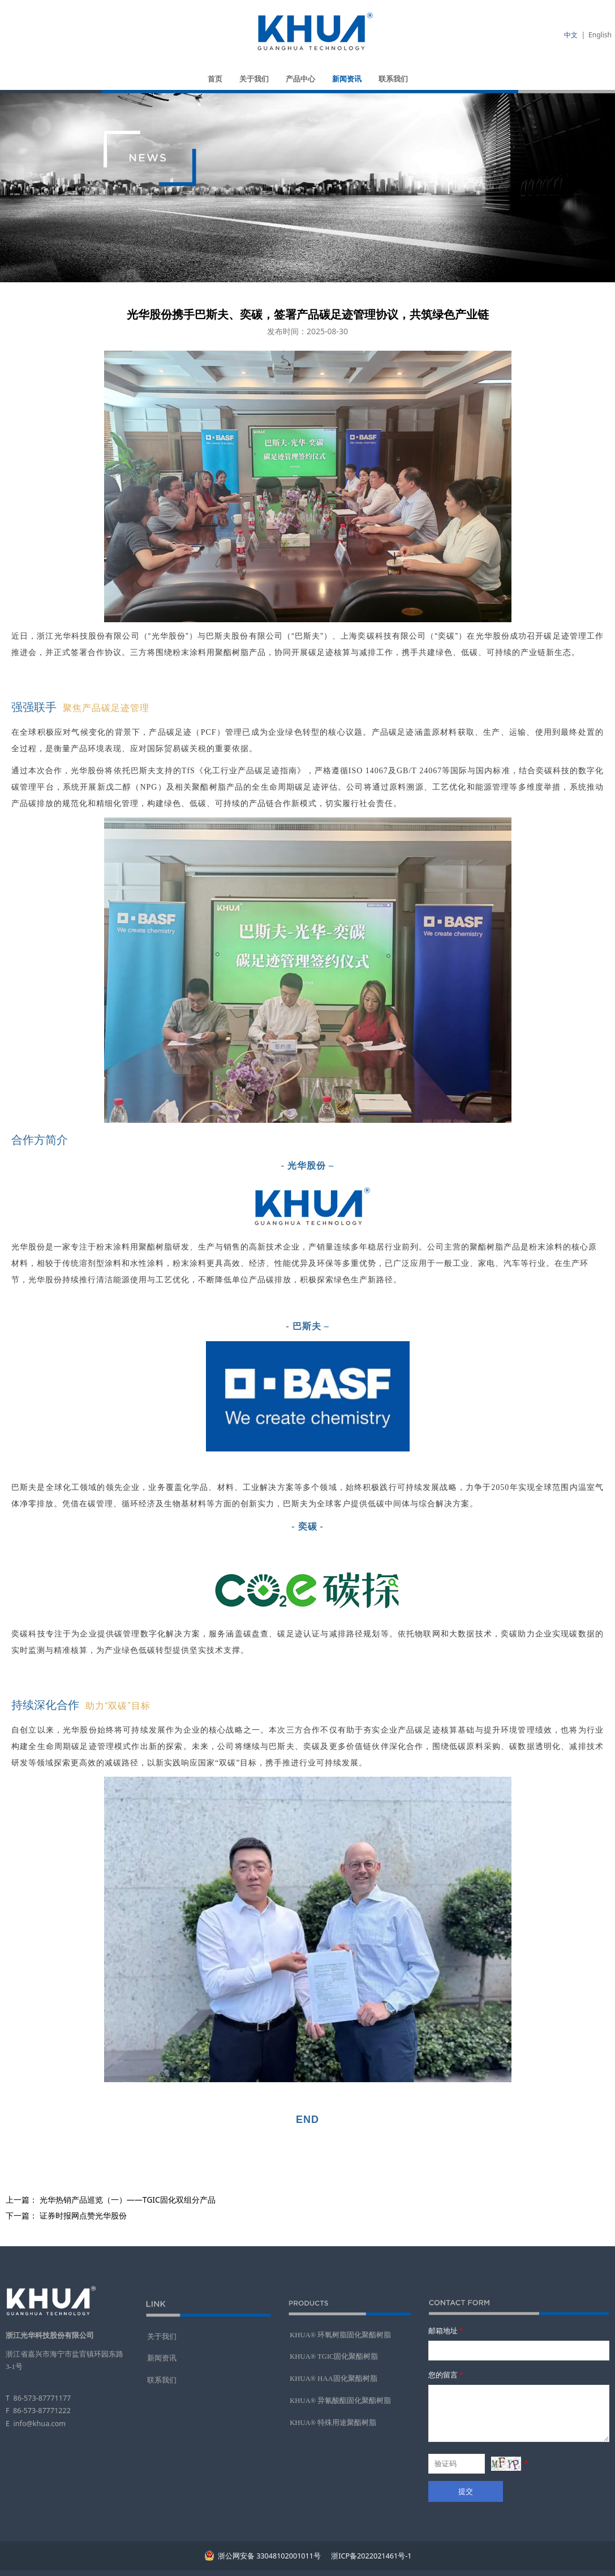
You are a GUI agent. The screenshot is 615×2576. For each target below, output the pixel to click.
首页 (215, 79)
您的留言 (446, 2375)
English (600, 35)
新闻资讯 (347, 79)
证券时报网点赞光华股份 (83, 2215)
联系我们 (393, 79)
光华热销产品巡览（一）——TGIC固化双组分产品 (128, 2199)
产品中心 (300, 79)
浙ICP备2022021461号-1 (370, 2556)
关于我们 (254, 79)
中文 (571, 35)
